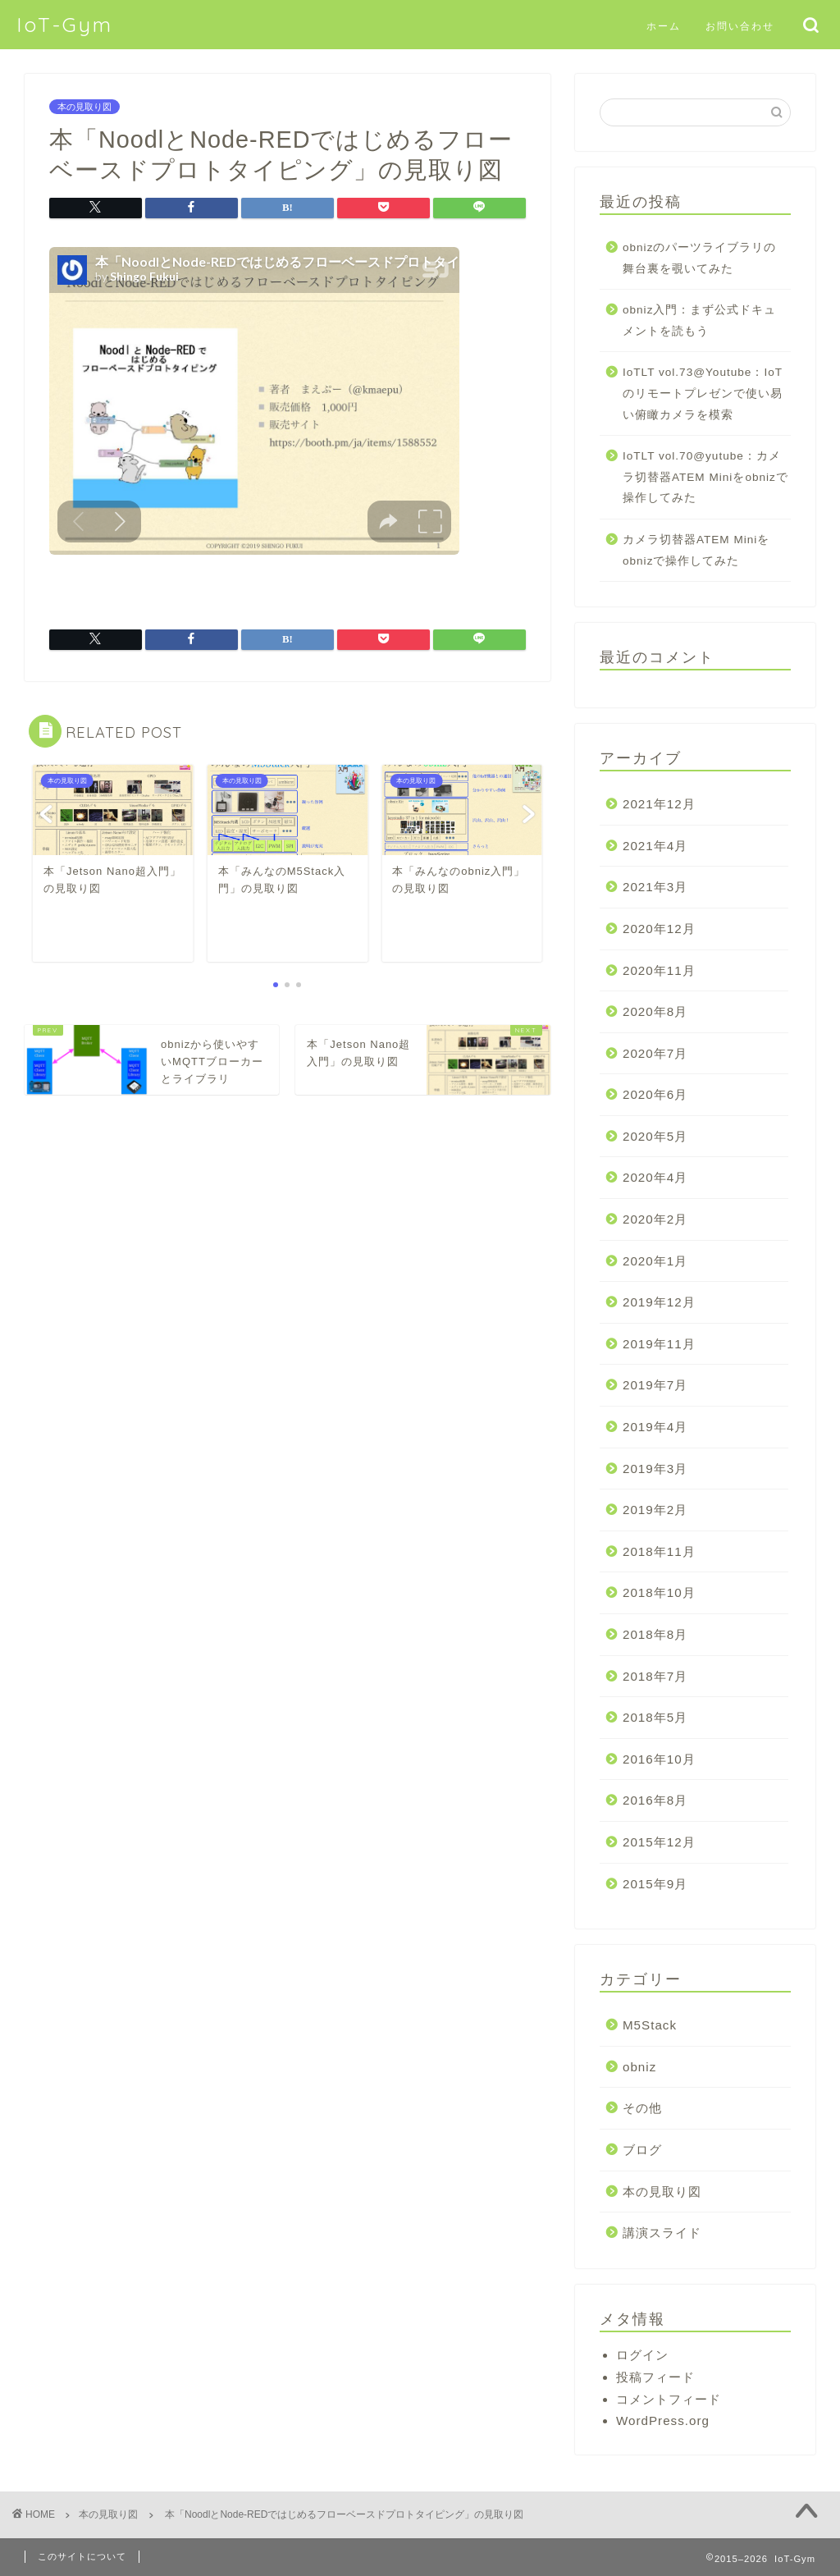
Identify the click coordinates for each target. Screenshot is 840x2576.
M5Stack (650, 2025)
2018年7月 (655, 1676)
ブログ (642, 2150)
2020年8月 (655, 1011)
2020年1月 (655, 1261)
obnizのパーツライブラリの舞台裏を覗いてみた (700, 258)
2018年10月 (659, 1592)
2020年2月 (655, 1219)
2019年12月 (659, 1302)
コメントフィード (668, 2399)
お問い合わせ (739, 26)
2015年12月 (659, 1842)
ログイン (642, 2355)
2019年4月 (655, 1427)
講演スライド (662, 2233)
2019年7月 (655, 1385)
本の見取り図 (84, 107)
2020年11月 (659, 970)
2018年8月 (655, 1634)
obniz (639, 2067)
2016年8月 (655, 1800)
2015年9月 (655, 1884)
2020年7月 (655, 1053)
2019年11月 (659, 1344)
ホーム (663, 26)
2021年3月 (655, 887)
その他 (642, 2108)
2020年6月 (655, 1094)
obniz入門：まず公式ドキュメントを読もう (700, 320)
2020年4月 (655, 1177)
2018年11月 (659, 1551)
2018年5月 (655, 1717)
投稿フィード (655, 2377)
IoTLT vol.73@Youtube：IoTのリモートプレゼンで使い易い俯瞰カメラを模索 (703, 393)
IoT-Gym (64, 24)
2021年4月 (655, 846)
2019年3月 (655, 1469)
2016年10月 (659, 1759)
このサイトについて (82, 2556)
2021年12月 (659, 804)
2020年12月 (659, 929)
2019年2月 (655, 1510)
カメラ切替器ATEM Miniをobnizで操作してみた (696, 550)
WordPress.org (663, 2420)
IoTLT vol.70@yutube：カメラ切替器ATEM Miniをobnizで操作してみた (705, 477)
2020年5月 (655, 1136)
